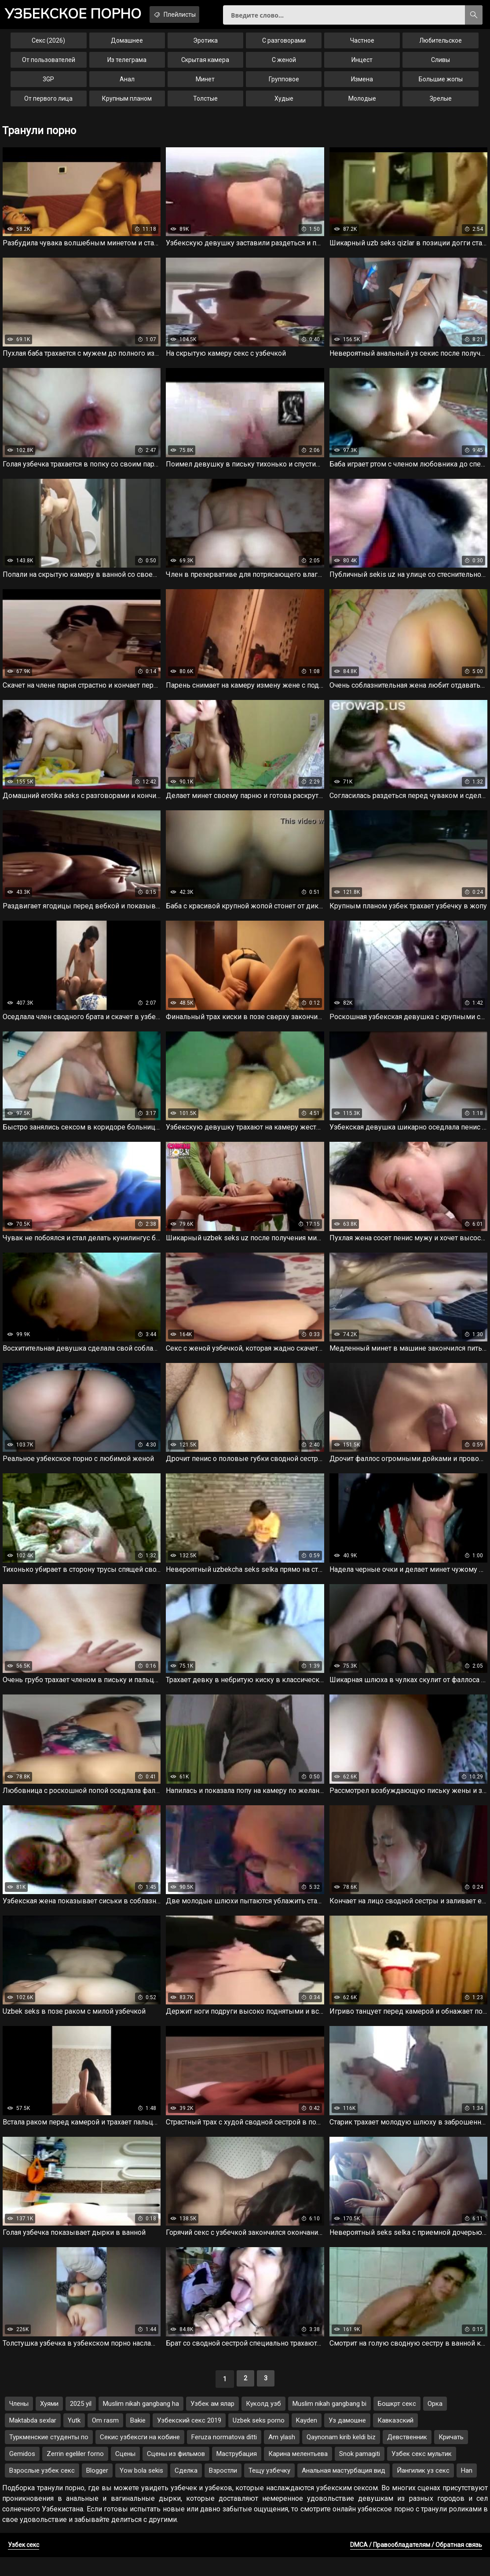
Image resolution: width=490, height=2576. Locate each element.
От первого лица (48, 103)
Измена (362, 84)
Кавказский (395, 2439)
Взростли (223, 2489)
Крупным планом (127, 103)
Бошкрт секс (397, 2423)
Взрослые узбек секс (42, 2489)
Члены (19, 2423)
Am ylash (281, 2456)
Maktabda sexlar (32, 2439)
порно (79, 15)
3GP (48, 84)
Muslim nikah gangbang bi (329, 2423)
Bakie (138, 2439)
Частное (362, 45)
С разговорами (284, 45)
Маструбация (236, 2473)
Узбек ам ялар (212, 2423)
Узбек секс (23, 2563)
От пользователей (48, 65)
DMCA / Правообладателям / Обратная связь (416, 2563)
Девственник (407, 2456)
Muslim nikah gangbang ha (141, 2423)
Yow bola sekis (141, 2489)
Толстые (205, 103)
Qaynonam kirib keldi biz (341, 2456)
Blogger (97, 2489)
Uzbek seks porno (259, 2439)
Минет (205, 84)
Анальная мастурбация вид (343, 2489)
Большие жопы (441, 84)
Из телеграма (126, 65)
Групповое (284, 84)
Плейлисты (191, 14)
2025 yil (80, 2423)
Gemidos (22, 2473)
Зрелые (441, 103)
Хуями (49, 2423)
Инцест (362, 65)
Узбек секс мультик (421, 2473)
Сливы (440, 65)
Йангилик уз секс (423, 2489)
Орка (435, 2423)
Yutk (74, 2439)
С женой (284, 65)
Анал (127, 84)
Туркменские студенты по (48, 2456)
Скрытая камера (205, 65)
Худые (283, 103)
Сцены (125, 2473)
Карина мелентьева (298, 2473)
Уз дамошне (347, 2439)
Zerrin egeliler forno (75, 2473)
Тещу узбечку (269, 2489)
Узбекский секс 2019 (189, 2439)
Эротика (205, 45)
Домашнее (127, 45)
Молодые (362, 103)
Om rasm (105, 2439)
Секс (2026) (48, 45)
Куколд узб (263, 2423)
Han (466, 2489)
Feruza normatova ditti (224, 2456)
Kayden (306, 2439)
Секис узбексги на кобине (140, 2456)
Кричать (451, 2456)
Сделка (186, 2489)
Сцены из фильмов (176, 2473)
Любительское (440, 45)
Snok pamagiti (359, 2473)
